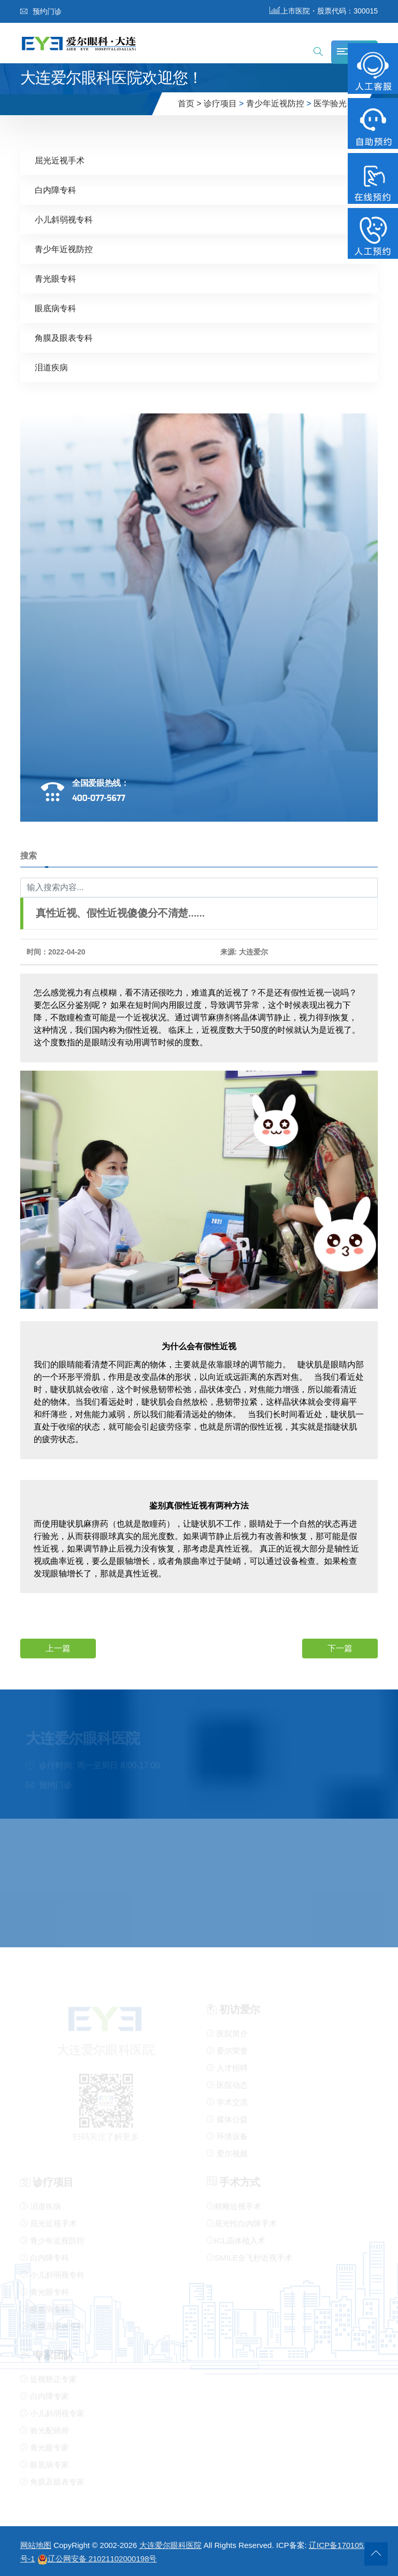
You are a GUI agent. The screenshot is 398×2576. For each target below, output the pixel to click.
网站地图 (35, 2545)
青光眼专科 (55, 278)
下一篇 (340, 1647)
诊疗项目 (220, 103)
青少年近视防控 (275, 103)
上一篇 (58, 1647)
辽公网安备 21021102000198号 (97, 2558)
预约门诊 (41, 11)
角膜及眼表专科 (64, 337)
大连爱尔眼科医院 (170, 2545)
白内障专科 (55, 189)
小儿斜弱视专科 (64, 219)
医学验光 (330, 103)
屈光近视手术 (59, 160)
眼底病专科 (55, 307)
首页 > (190, 103)
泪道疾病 (51, 367)
